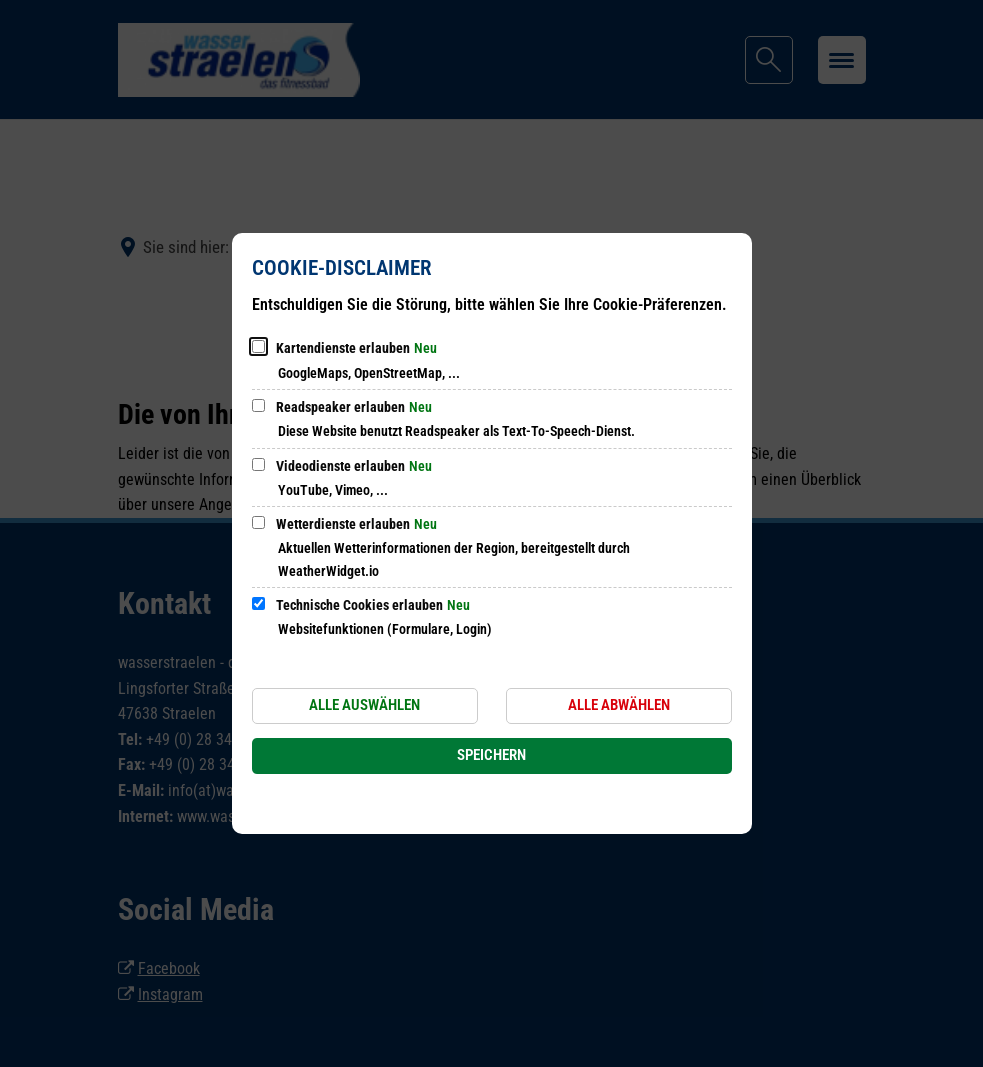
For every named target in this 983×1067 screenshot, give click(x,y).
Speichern (491, 755)
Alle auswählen (364, 705)
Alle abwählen (619, 705)
